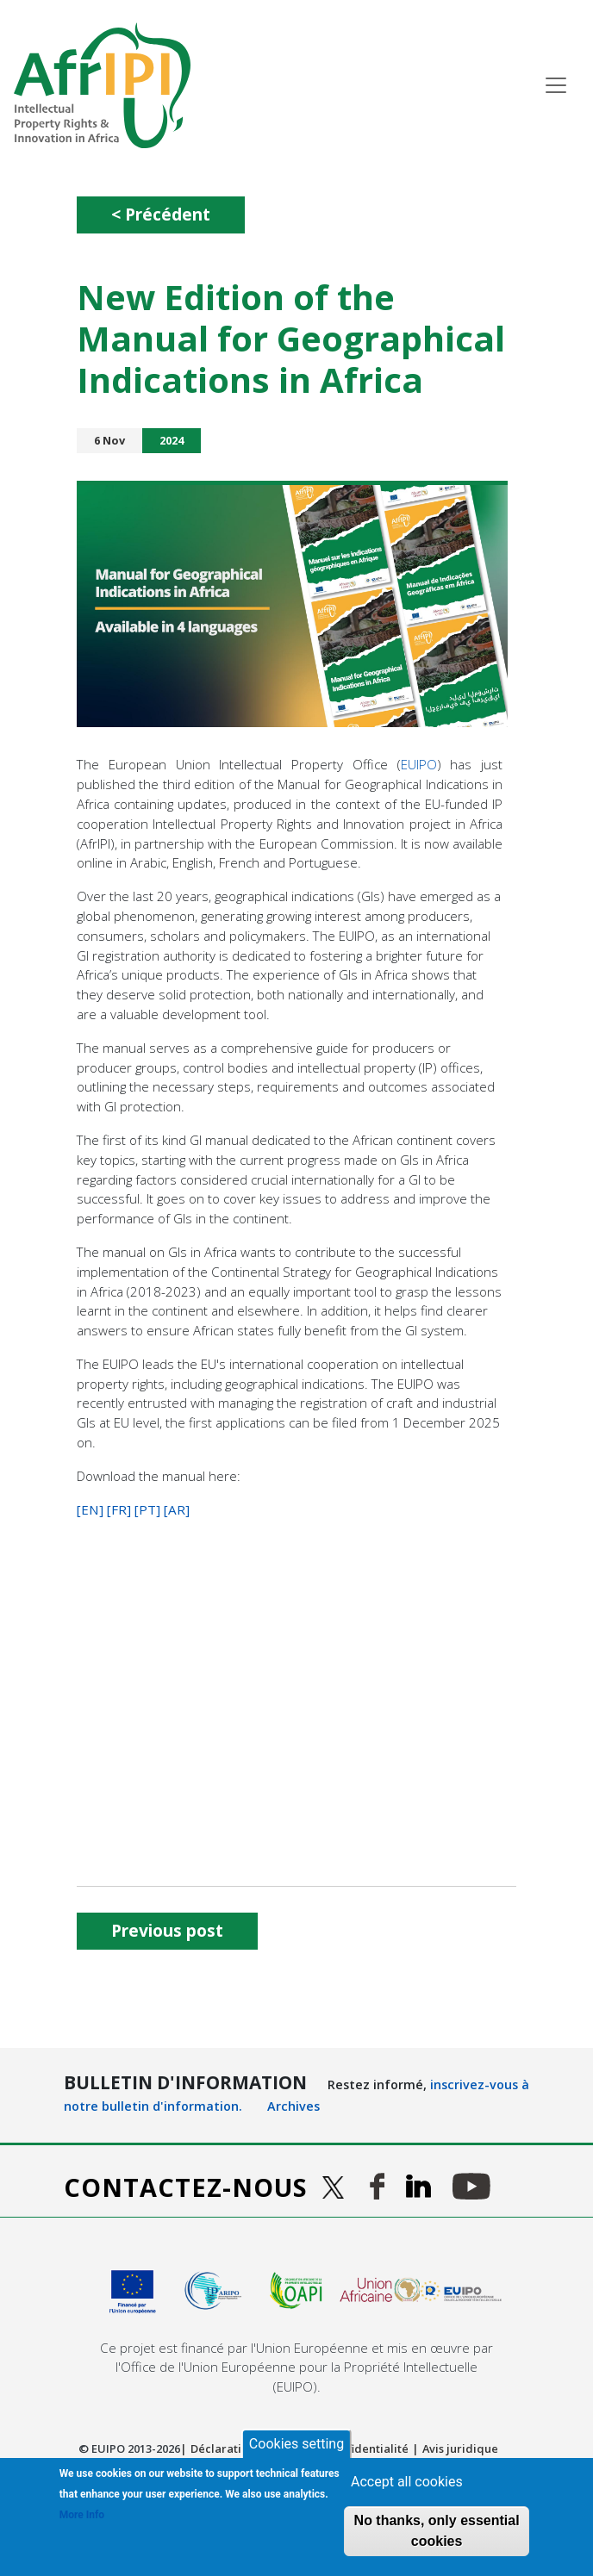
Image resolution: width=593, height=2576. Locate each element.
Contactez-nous (186, 2187)
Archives (293, 2106)
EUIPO (419, 764)
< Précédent (160, 214)
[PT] (147, 1509)
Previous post (167, 1930)
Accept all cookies (407, 2481)
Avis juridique (460, 2448)
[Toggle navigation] (556, 85)
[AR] (177, 1509)
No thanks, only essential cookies (437, 2530)
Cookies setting (296, 2444)
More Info (81, 2515)
